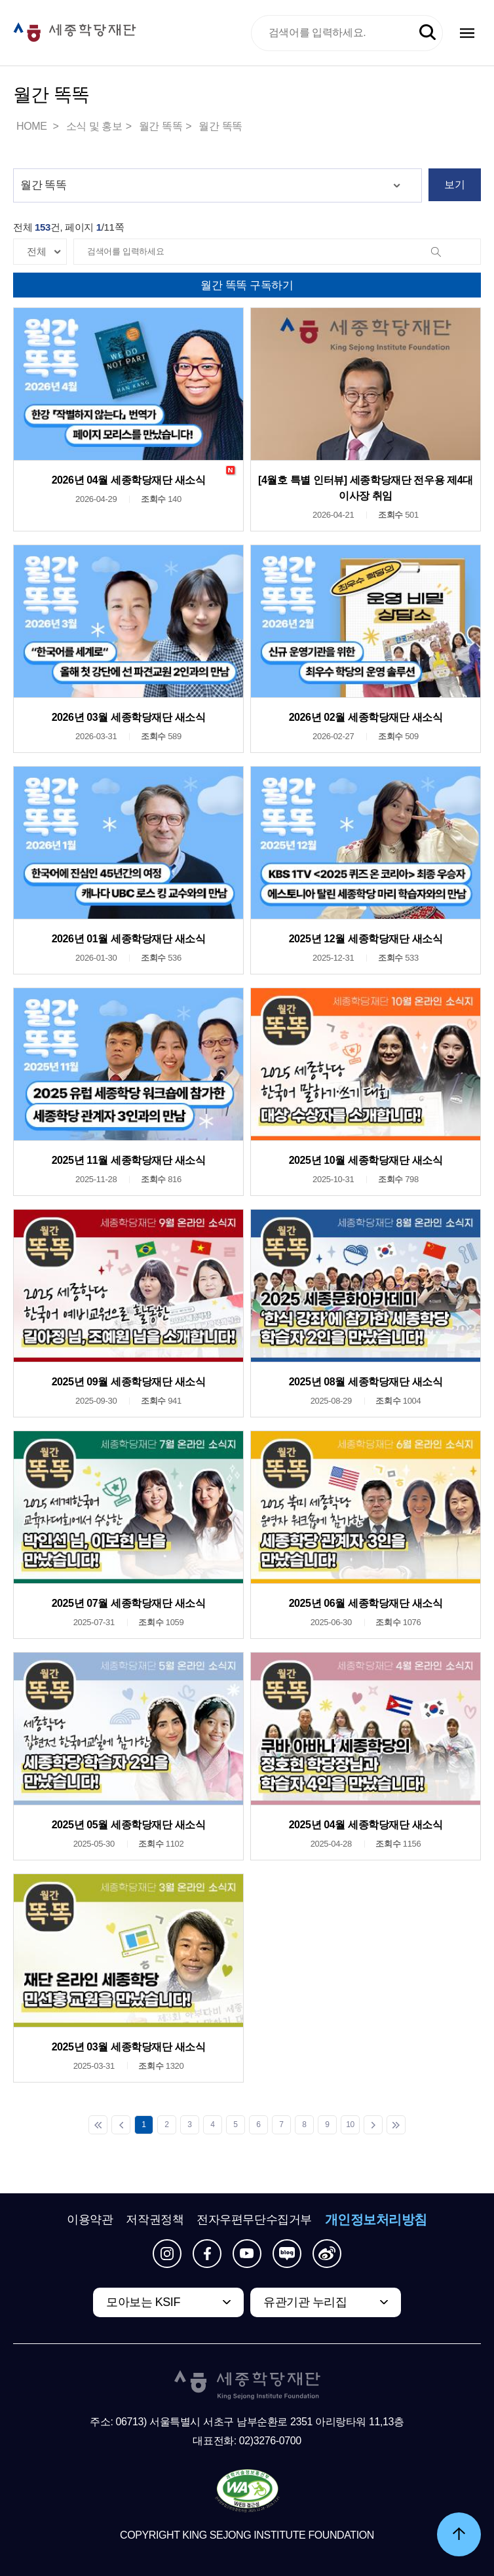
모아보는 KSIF (143, 2302)
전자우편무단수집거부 (254, 2219)
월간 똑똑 (160, 126)
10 (350, 2124)
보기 (454, 184)
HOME (32, 126)
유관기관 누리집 (305, 2302)
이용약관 (90, 2219)
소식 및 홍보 (94, 126)
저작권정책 (154, 2219)
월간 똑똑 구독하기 (246, 285)
